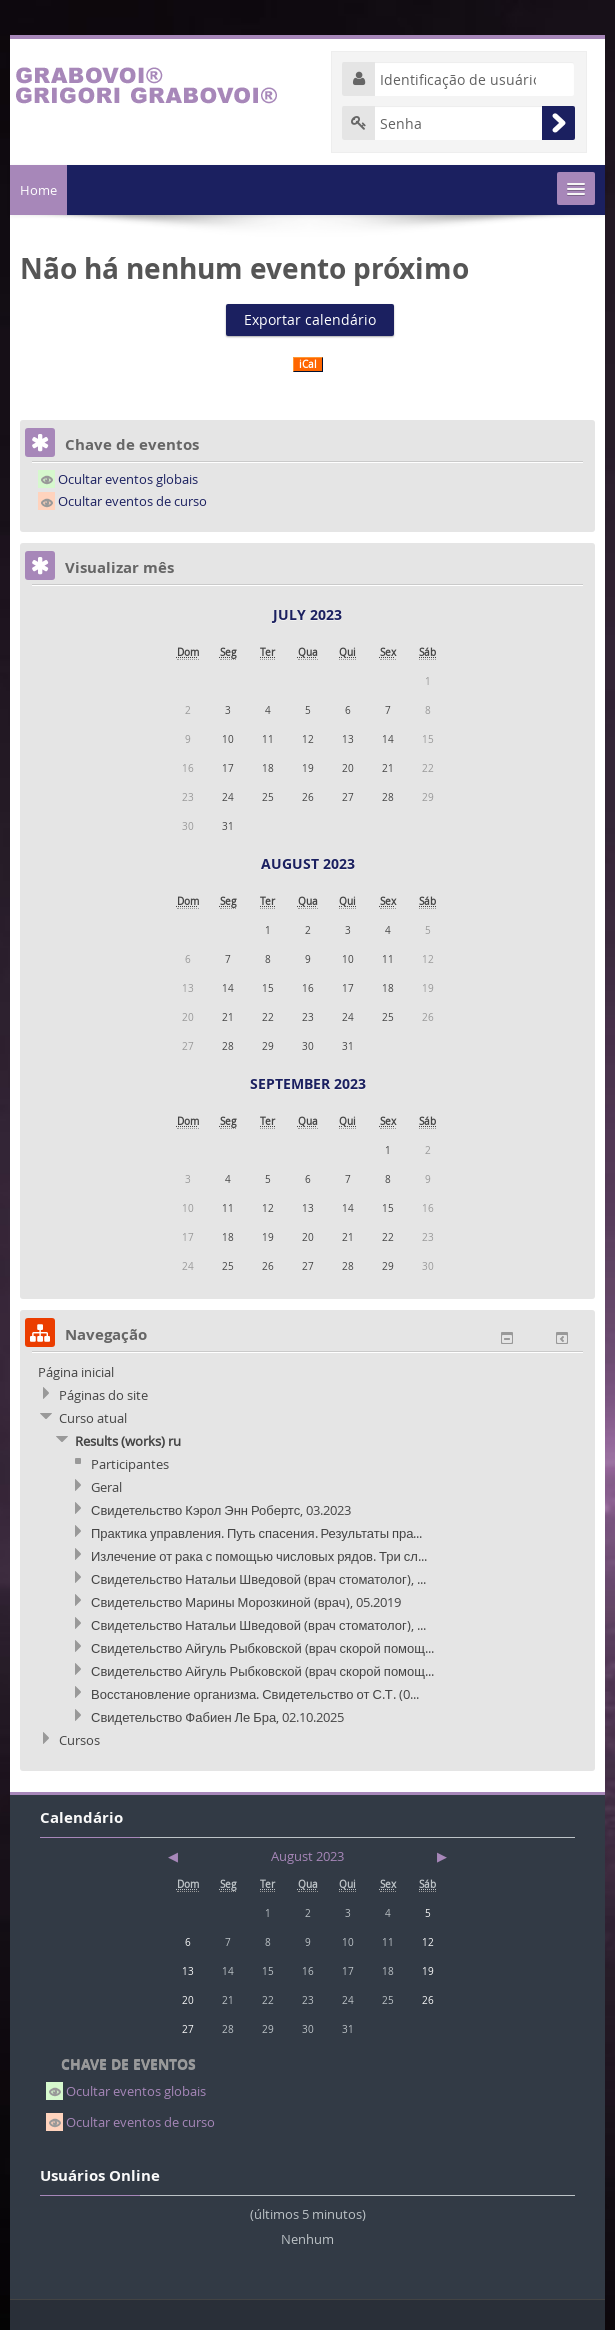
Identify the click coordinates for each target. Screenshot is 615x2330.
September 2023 (308, 1083)
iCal (308, 364)
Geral (106, 1487)
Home (38, 190)
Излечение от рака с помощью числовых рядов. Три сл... (259, 1556)
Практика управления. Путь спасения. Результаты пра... (256, 1533)
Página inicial (76, 1372)
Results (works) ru (128, 1441)
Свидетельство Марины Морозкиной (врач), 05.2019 (246, 1602)
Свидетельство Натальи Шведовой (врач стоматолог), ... (258, 1579)
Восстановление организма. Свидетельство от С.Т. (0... (255, 1694)
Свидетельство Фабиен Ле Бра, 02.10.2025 (217, 1717)
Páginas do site (103, 1395)
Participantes (130, 1464)
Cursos (79, 1740)
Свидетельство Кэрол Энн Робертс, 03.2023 (221, 1510)
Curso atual (93, 1418)
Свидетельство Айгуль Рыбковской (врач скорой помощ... (262, 1648)
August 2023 (308, 863)
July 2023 (307, 614)
